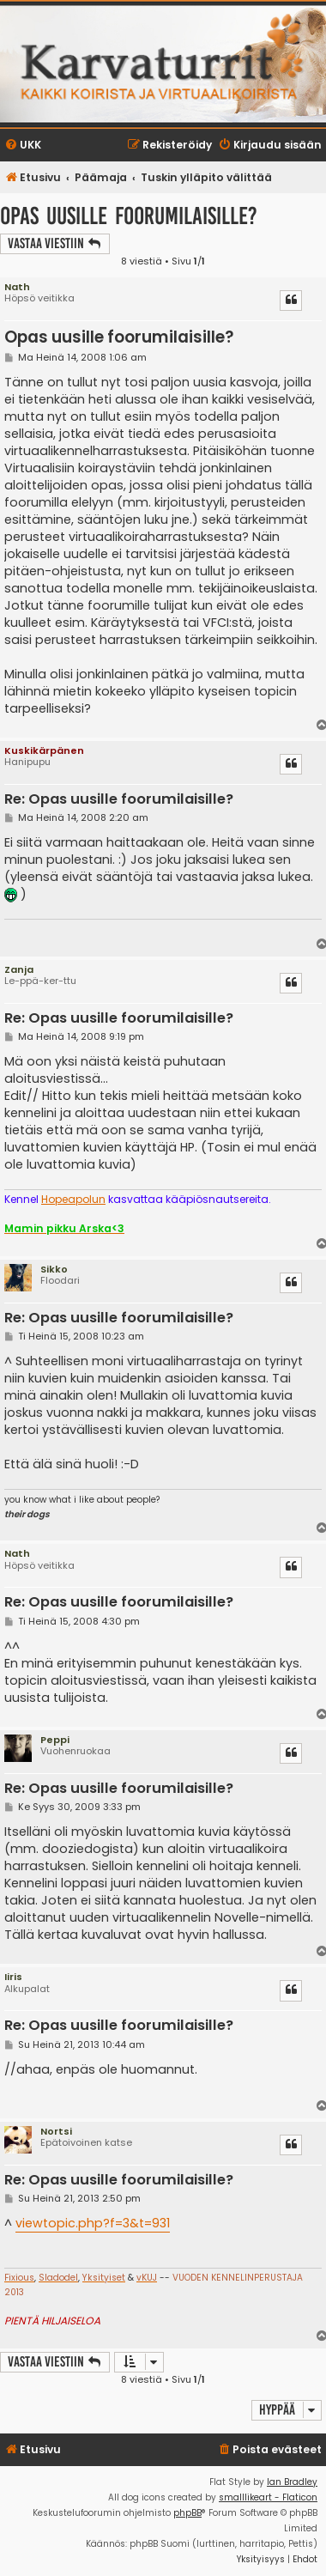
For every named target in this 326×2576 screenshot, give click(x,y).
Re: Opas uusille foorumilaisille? (118, 800)
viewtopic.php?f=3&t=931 (92, 2223)
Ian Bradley (292, 2482)
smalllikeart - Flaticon (268, 2497)
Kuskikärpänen (44, 750)
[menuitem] (22, 145)
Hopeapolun (73, 1199)
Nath (17, 287)
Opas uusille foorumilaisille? (128, 216)
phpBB (187, 2512)
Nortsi (56, 2131)
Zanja (18, 969)
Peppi (54, 1740)
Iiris (13, 1977)
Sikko (54, 1269)
